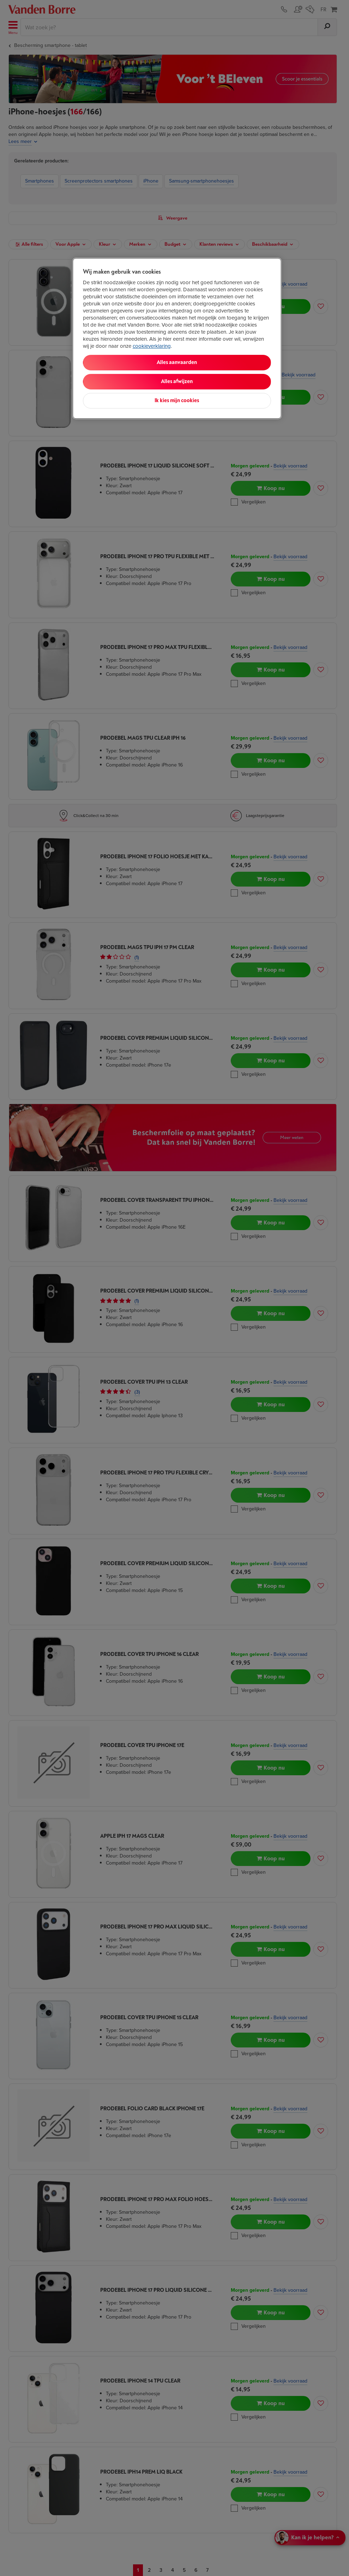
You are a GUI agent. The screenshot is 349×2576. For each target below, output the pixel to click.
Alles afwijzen (177, 381)
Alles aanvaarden (177, 362)
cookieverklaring (152, 346)
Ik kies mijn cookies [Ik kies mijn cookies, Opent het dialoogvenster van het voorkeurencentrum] (177, 400)
